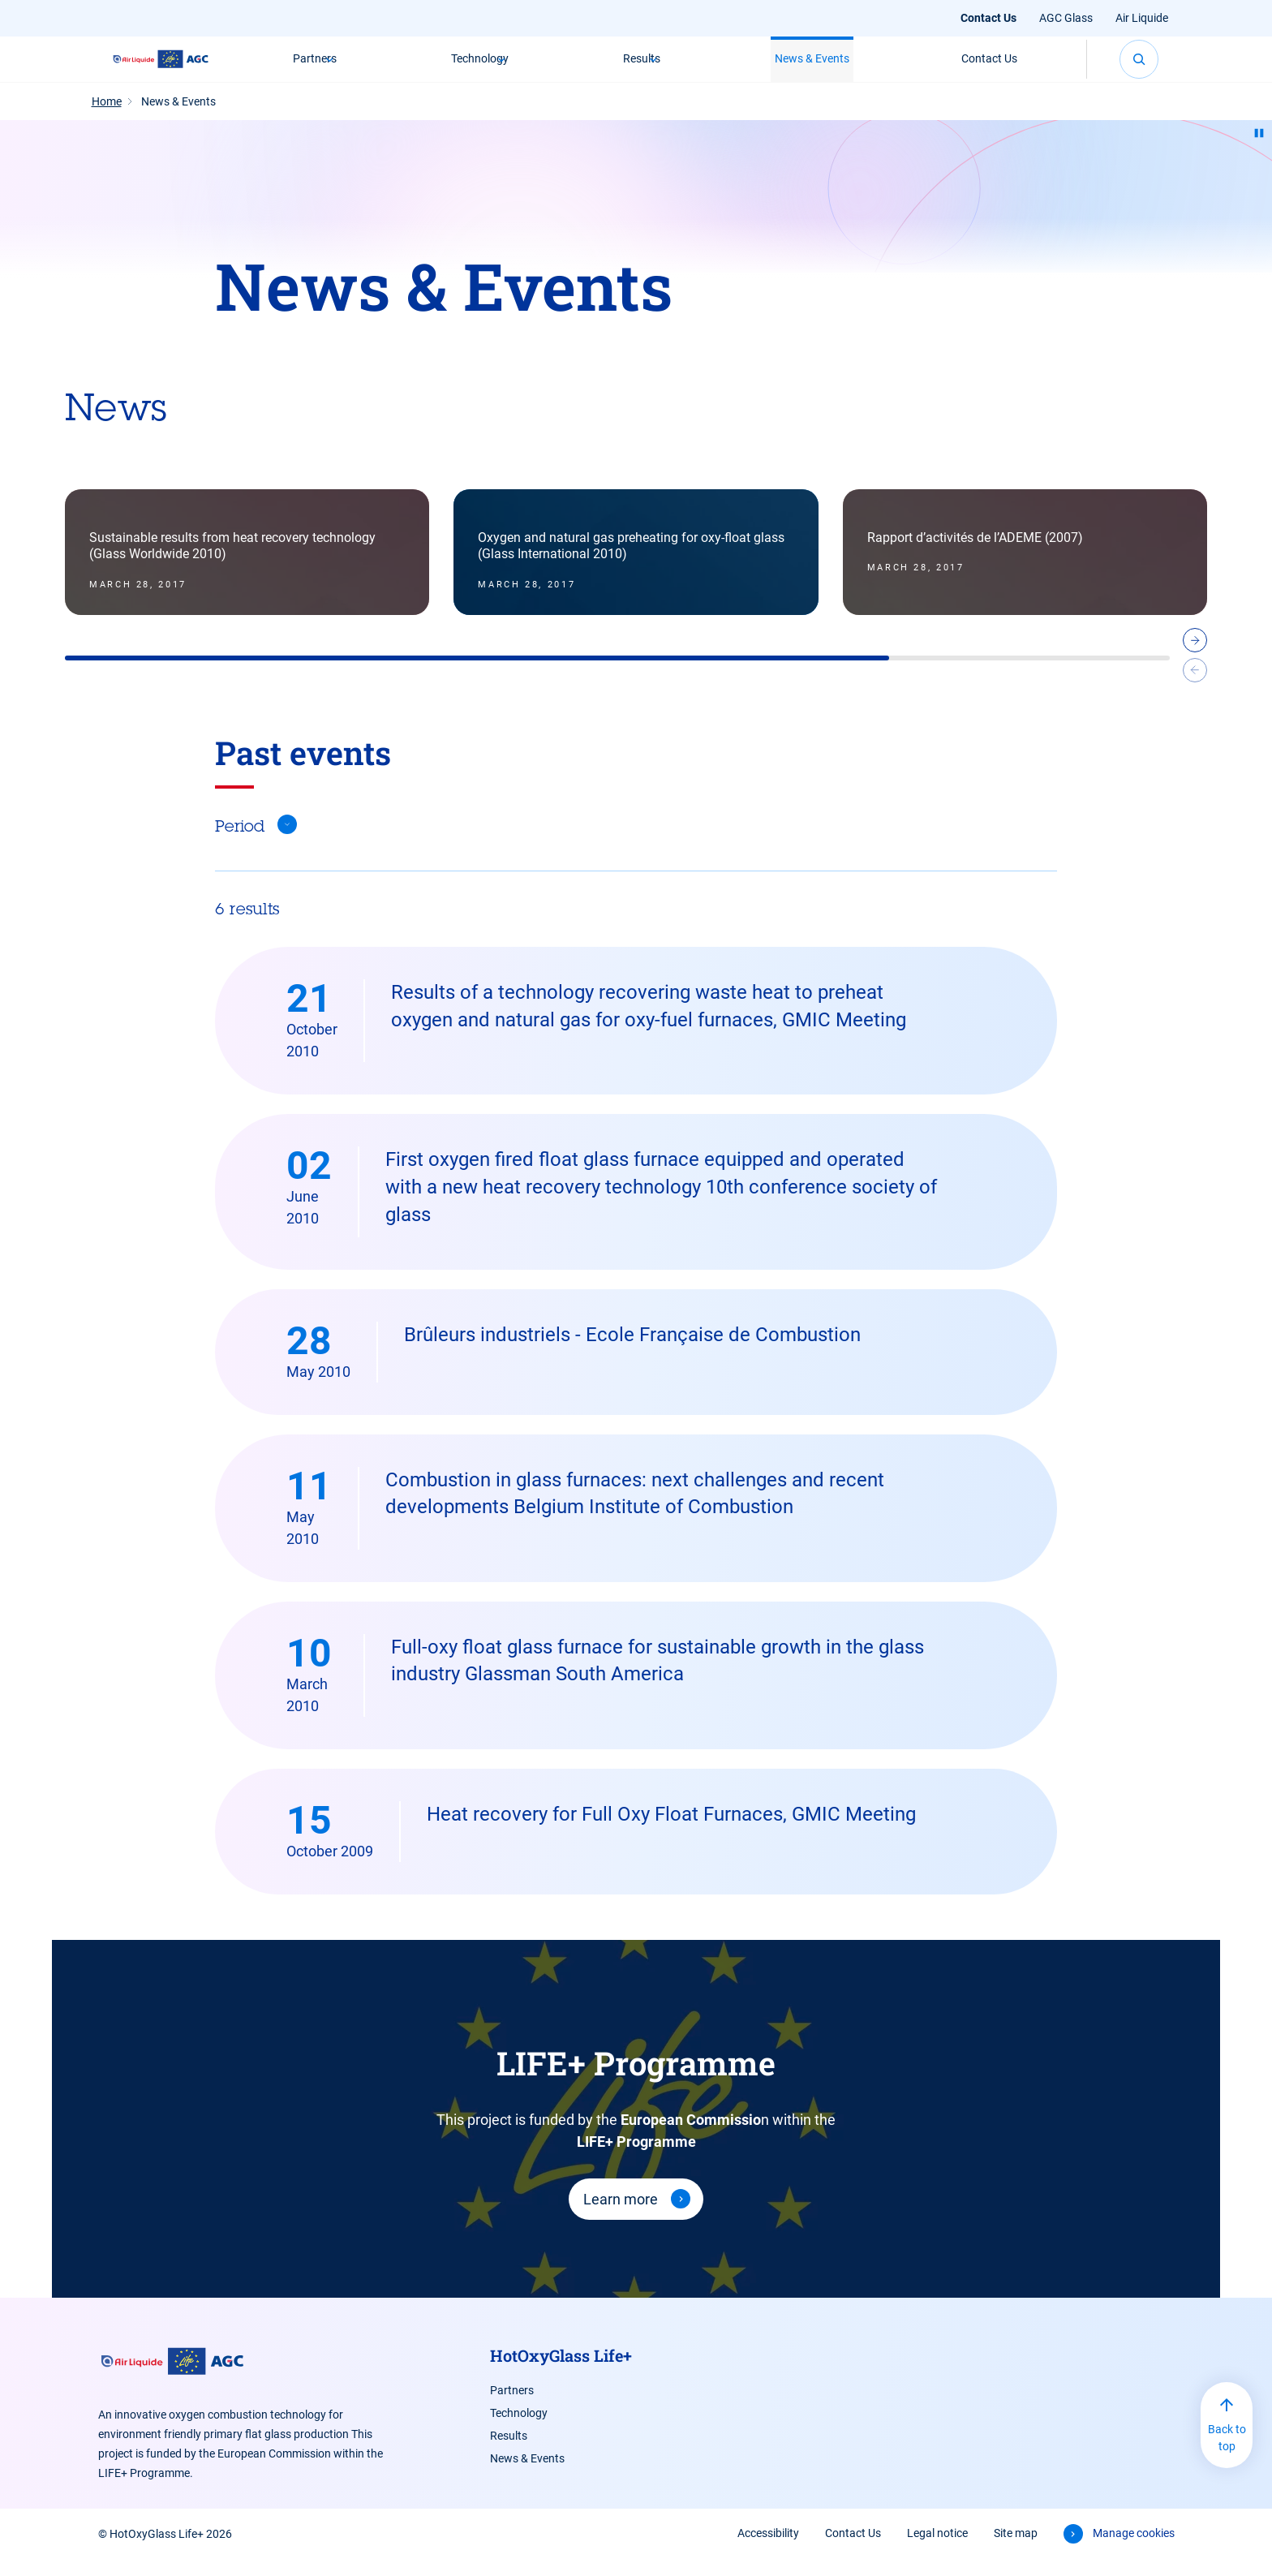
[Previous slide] (1195, 690)
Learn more (620, 2216)
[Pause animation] (1259, 150)
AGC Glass (1066, 17)
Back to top (1227, 2455)
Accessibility (768, 2550)
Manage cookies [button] (1134, 2550)
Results (643, 67)
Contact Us (988, 17)
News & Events (816, 67)
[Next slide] (1195, 660)
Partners (313, 67)
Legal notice (937, 2550)
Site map (1016, 2550)
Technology (480, 67)
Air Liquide (1141, 17)
